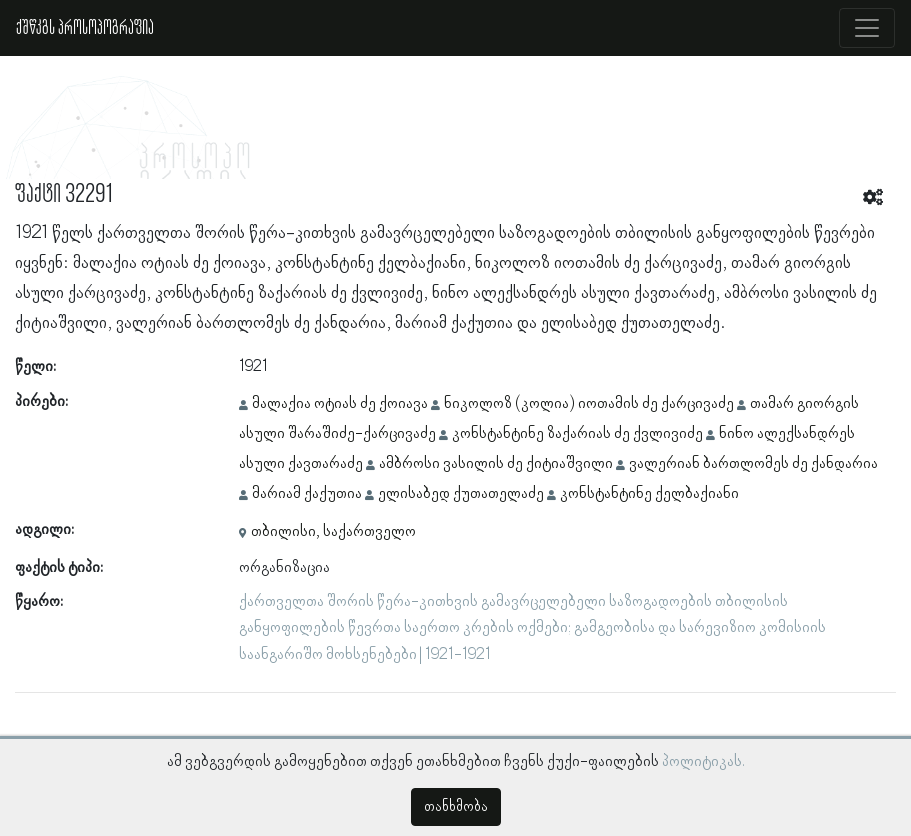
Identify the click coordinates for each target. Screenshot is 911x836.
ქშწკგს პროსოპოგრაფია (85, 28)
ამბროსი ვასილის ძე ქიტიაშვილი (496, 464)
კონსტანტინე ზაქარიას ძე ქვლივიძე (577, 434)
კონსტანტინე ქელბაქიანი (649, 494)
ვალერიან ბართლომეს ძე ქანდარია (753, 464)
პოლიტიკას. (703, 762)
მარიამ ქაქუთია (307, 494)
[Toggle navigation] (867, 28)
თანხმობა (456, 807)
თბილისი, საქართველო (333, 532)
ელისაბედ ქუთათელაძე (461, 494)
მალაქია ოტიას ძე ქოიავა (340, 404)
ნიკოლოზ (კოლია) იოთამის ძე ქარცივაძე (589, 404)
